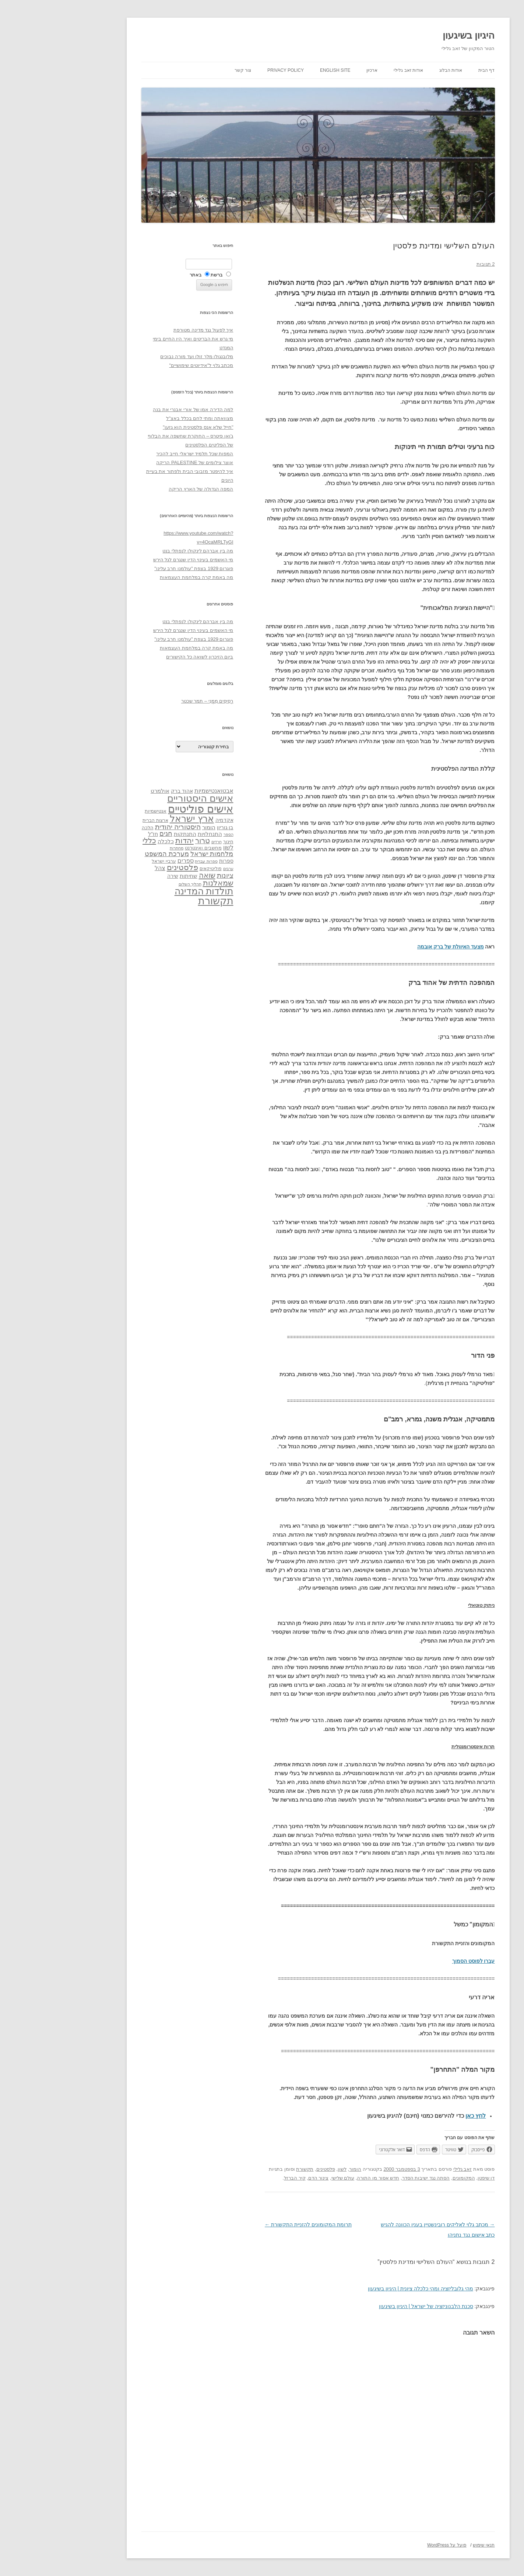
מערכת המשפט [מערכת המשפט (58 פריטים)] (111, 854)
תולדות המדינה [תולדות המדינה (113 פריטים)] (148, 891)
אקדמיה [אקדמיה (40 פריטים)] (168, 820)
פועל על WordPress (391, 2545)
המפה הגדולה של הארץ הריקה (145, 489)
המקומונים (408, 2178)
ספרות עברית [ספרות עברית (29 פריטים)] (150, 861)
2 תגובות (430, 264)
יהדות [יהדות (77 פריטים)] (128, 840)
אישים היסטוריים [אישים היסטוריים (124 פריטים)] (144, 798)
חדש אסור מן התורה (322, 2178)
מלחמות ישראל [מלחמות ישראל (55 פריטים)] (155, 854)
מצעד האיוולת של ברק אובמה (394, 947)
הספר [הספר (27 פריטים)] (172, 834)
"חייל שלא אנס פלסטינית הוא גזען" (142, 427)
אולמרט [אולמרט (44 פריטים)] (104, 791)
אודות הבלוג (394, 70)
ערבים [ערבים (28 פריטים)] (172, 868)
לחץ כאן (419, 2116)
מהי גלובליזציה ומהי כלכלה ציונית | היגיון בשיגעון (364, 2288)
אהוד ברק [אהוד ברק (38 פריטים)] (126, 791)
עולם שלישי (287, 2178)
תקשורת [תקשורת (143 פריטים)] (159, 901)
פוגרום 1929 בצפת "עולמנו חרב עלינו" (137, 568)
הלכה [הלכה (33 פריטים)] (92, 827)
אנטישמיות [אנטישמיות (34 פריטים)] (99, 811)
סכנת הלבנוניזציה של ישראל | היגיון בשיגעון (370, 2306)
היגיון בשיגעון (413, 35)
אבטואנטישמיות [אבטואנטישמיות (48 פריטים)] (157, 790)
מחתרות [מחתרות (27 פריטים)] (120, 848)
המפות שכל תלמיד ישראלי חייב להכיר (138, 453)
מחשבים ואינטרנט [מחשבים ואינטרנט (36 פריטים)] (147, 848)
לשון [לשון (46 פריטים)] (172, 847)
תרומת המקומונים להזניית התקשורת (252, 2224)
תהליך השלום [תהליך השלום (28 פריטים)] (134, 884)
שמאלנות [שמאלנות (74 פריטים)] (162, 883)
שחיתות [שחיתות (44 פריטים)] (132, 876)
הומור (299, 2169)
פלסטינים (269, 2169)
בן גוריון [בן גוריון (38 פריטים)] (169, 827)
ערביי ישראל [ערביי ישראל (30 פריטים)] (108, 861)
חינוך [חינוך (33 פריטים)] (172, 841)
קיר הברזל (239, 2178)
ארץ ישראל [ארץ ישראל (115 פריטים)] (136, 818)
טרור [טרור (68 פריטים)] (146, 841)
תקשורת (248, 2169)
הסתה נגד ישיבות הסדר (370, 2178)
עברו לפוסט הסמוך (417, 1961)
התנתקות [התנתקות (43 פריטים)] (129, 834)
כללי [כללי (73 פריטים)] (93, 840)
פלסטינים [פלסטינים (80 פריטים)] (126, 867)
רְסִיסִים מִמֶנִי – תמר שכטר (151, 701)
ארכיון (315, 70)
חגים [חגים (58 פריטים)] (109, 833)
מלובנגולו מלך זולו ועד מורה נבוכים (140, 356)
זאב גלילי (406, 2169)
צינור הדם (262, 2178)
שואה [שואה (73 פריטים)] (151, 875)
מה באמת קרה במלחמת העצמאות (140, 577)
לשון (286, 2169)
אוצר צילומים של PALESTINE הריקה (138, 462)
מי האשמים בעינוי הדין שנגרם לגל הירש (137, 559)
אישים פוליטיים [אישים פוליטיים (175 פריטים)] (144, 809)
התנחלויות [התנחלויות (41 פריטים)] (154, 834)
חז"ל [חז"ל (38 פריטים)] (97, 834)
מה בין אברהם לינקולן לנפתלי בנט (141, 551)
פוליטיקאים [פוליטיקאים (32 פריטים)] (155, 868)
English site (279, 70)
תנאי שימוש (428, 2545)
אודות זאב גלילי (352, 70)
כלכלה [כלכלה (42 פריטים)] (110, 841)
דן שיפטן (430, 2178)
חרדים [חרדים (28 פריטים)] (160, 842)
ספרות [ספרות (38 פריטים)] (170, 861)
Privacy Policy (229, 70)
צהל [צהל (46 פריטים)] (104, 868)
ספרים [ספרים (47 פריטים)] (130, 860)
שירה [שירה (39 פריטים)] (116, 876)
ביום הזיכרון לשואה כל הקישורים (143, 657)
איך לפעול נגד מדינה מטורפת (147, 330)
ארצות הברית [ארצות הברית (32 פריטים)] (99, 820)
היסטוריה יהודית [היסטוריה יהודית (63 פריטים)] (122, 827)
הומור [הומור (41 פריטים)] (152, 827)
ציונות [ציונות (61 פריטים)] (169, 875)
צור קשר (187, 70)
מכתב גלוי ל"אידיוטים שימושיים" (145, 365)
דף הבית (430, 70)
